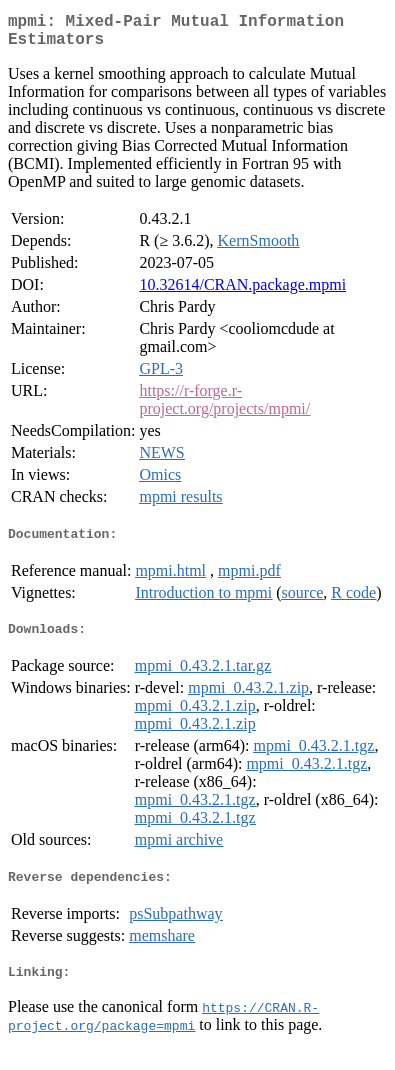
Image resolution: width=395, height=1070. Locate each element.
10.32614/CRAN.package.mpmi (242, 292)
